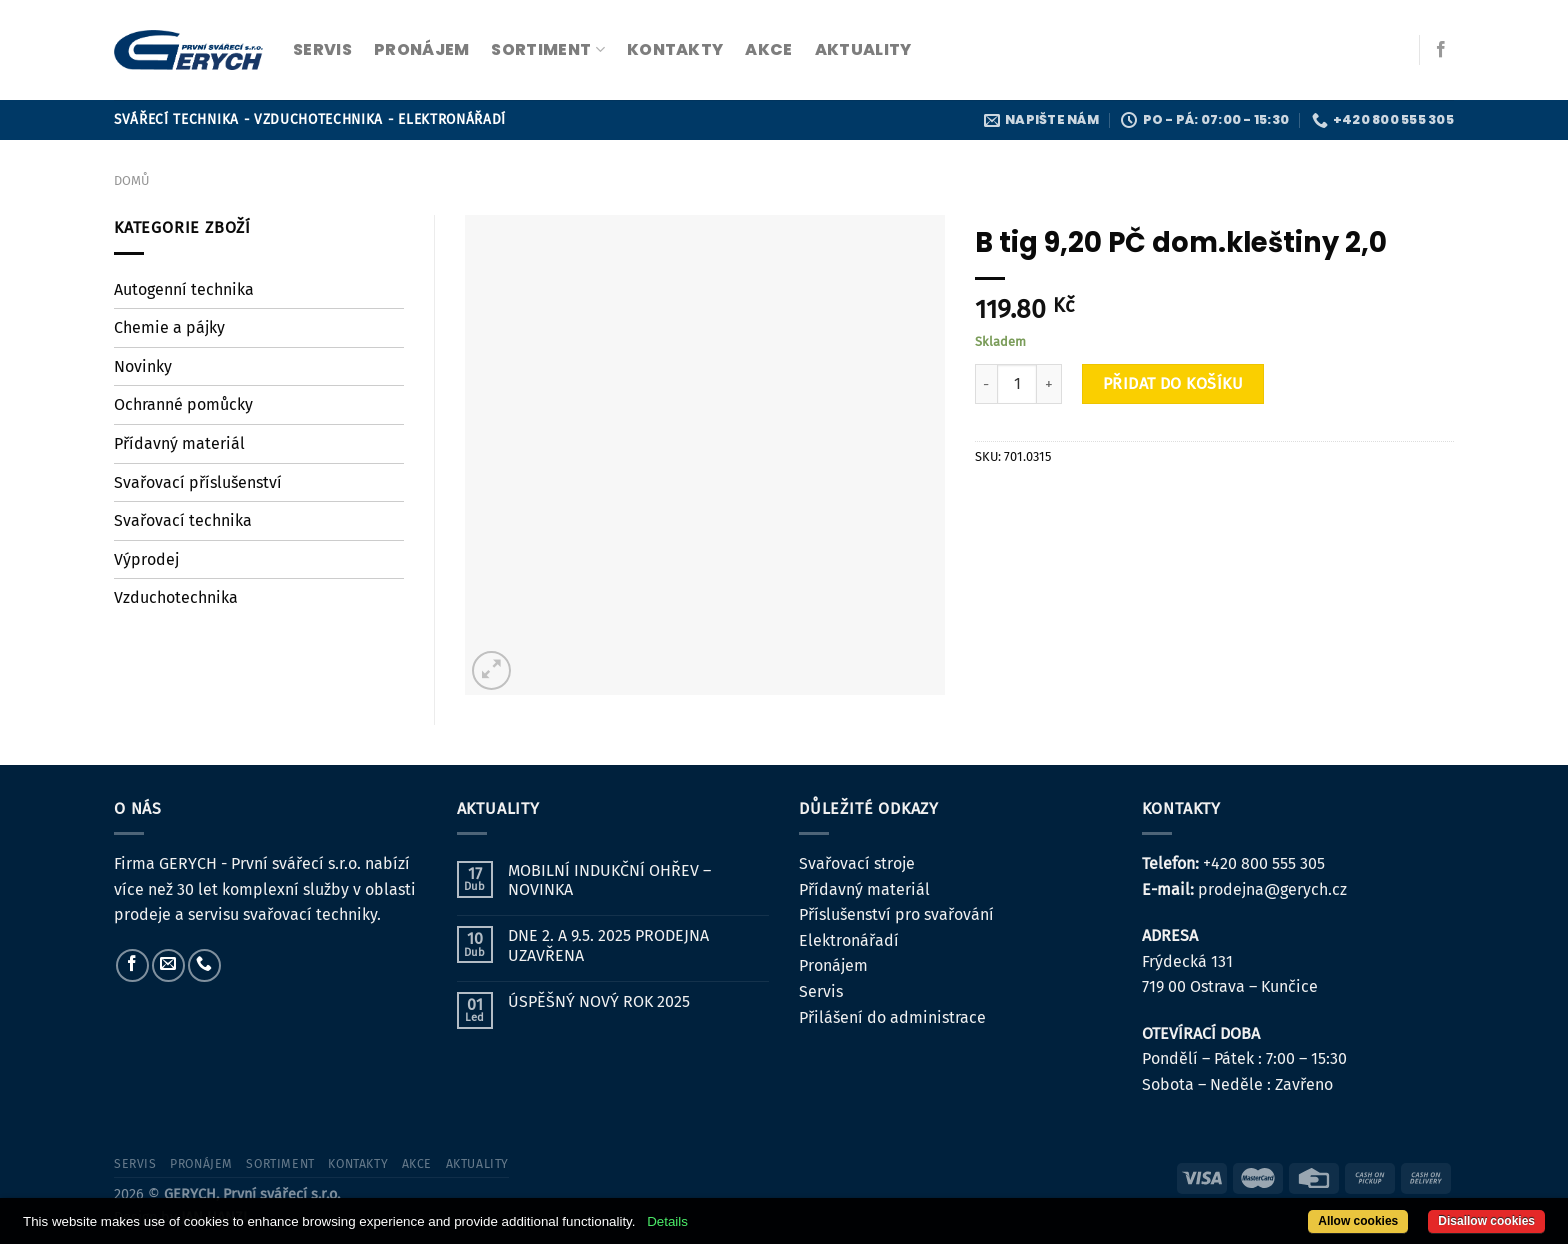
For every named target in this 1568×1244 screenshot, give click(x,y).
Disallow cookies (1486, 1221)
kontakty (675, 49)
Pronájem (833, 965)
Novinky (143, 366)
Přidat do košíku (1173, 383)
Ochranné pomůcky (183, 404)
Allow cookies (1358, 1221)
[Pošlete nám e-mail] (168, 965)
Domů (131, 180)
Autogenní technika (184, 289)
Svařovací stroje (857, 863)
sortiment (547, 49)
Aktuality (863, 49)
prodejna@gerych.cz (1272, 889)
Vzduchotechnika (176, 597)
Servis (821, 991)
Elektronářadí (849, 940)
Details (667, 1221)
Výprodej (146, 559)
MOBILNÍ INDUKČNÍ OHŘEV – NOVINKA (609, 880)
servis (322, 49)
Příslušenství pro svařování (896, 914)
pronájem (422, 49)
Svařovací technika (183, 520)
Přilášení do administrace (892, 1017)
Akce (768, 49)
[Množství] (1017, 384)
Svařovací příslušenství (198, 482)
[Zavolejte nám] (204, 965)
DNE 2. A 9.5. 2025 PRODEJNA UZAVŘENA (608, 945)
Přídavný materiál (179, 443)
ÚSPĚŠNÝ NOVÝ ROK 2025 (599, 1001)
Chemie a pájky (169, 327)
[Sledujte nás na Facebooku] (1441, 50)
